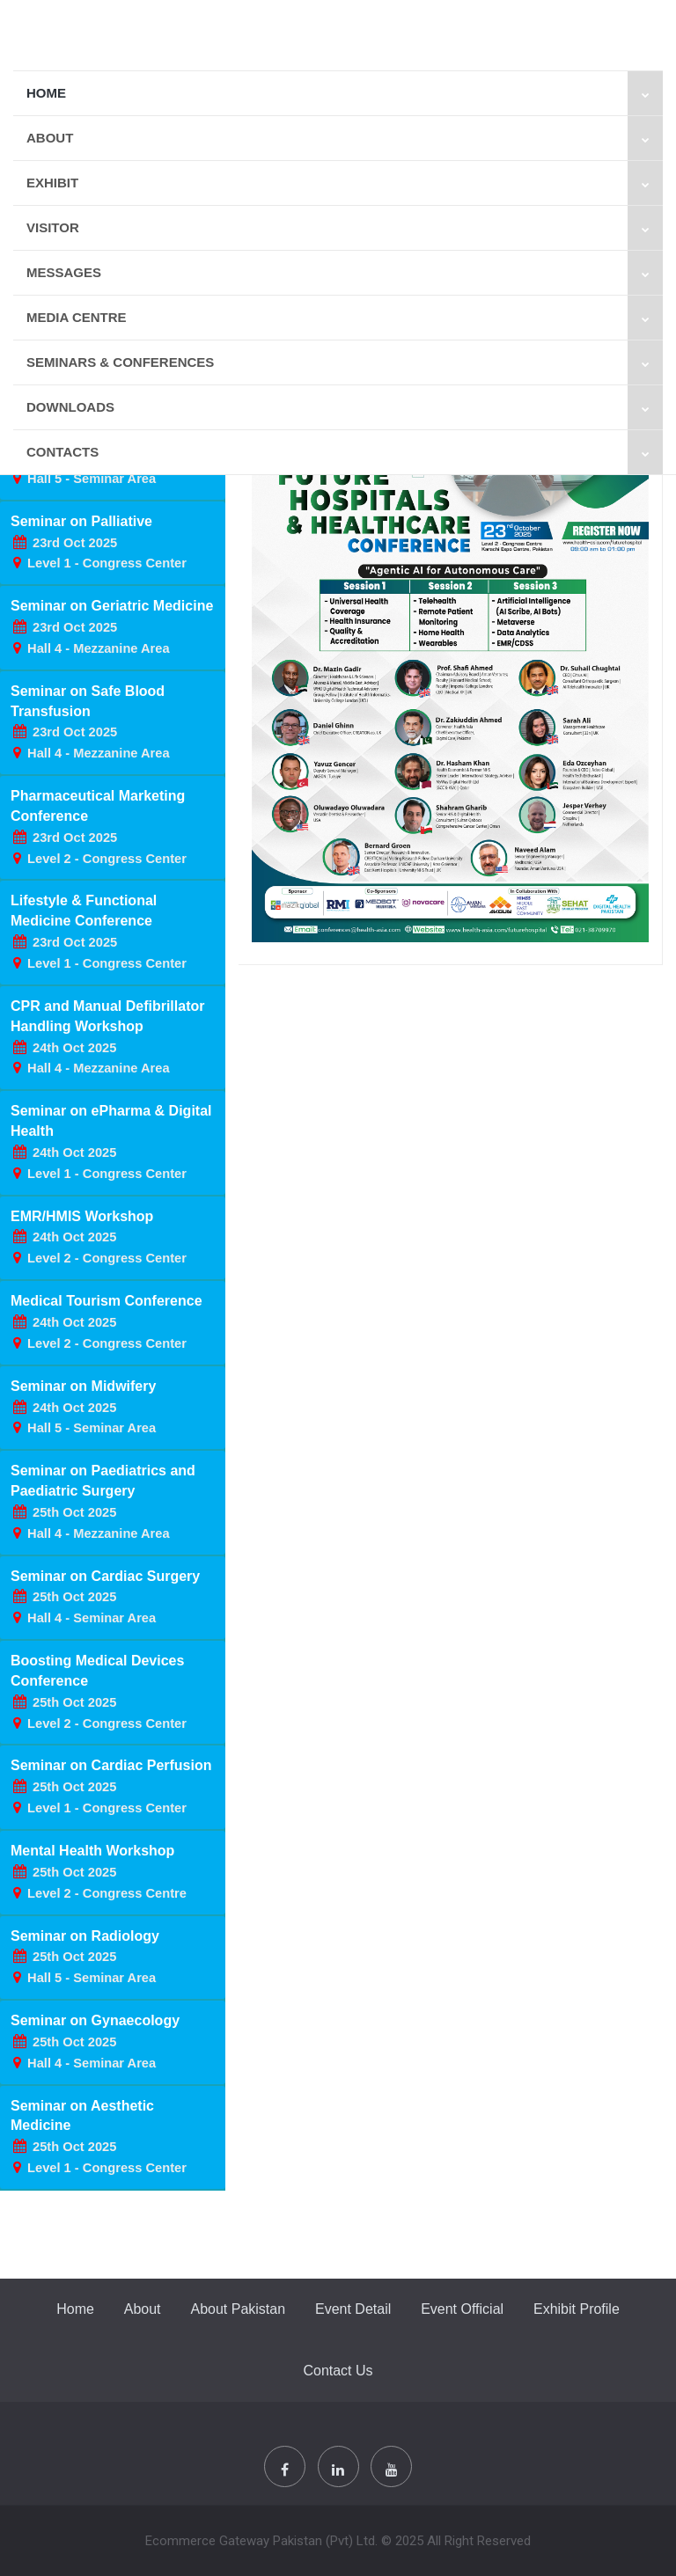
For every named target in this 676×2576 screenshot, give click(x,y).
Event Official (462, 2309)
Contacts (344, 452)
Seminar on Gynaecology (95, 2041)
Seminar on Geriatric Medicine (112, 626)
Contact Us (337, 2370)
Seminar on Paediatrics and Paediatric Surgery (103, 1501)
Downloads (344, 407)
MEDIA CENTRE (344, 318)
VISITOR (344, 228)
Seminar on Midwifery (83, 1407)
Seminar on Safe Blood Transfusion (90, 722)
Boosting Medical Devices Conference (99, 1692)
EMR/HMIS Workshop (99, 1237)
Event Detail (353, 2309)
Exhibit (344, 183)
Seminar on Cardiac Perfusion (111, 1786)
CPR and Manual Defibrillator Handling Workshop (107, 1037)
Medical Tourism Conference (106, 1321)
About (344, 138)
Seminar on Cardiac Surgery (105, 1597)
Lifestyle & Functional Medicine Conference (99, 931)
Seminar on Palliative (99, 542)
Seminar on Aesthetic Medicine (99, 2137)
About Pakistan (237, 2309)
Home (344, 93)
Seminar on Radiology (85, 1957)
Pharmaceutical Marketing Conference (99, 827)
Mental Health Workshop (99, 1871)
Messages (344, 273)
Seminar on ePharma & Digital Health (111, 1142)
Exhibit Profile (576, 2309)
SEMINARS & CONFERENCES (344, 362)
